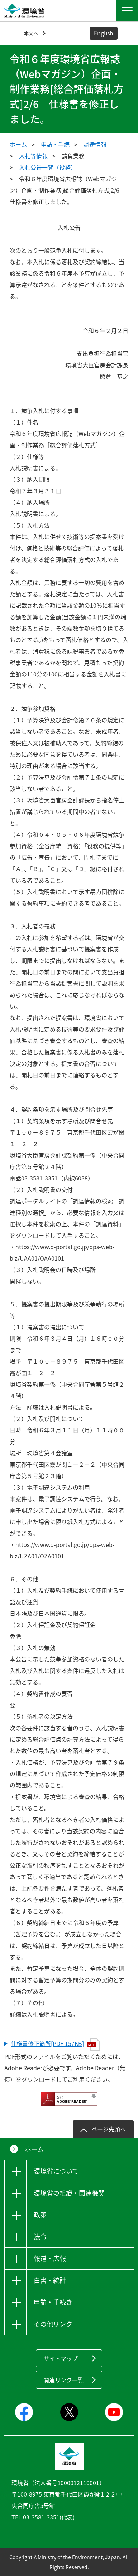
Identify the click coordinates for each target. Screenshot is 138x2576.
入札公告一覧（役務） (47, 167)
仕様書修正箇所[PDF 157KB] (55, 2044)
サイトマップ (60, 2358)
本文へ (31, 33)
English (103, 33)
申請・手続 (55, 144)
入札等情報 (33, 155)
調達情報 (95, 144)
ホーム (18, 144)
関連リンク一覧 (63, 2380)
